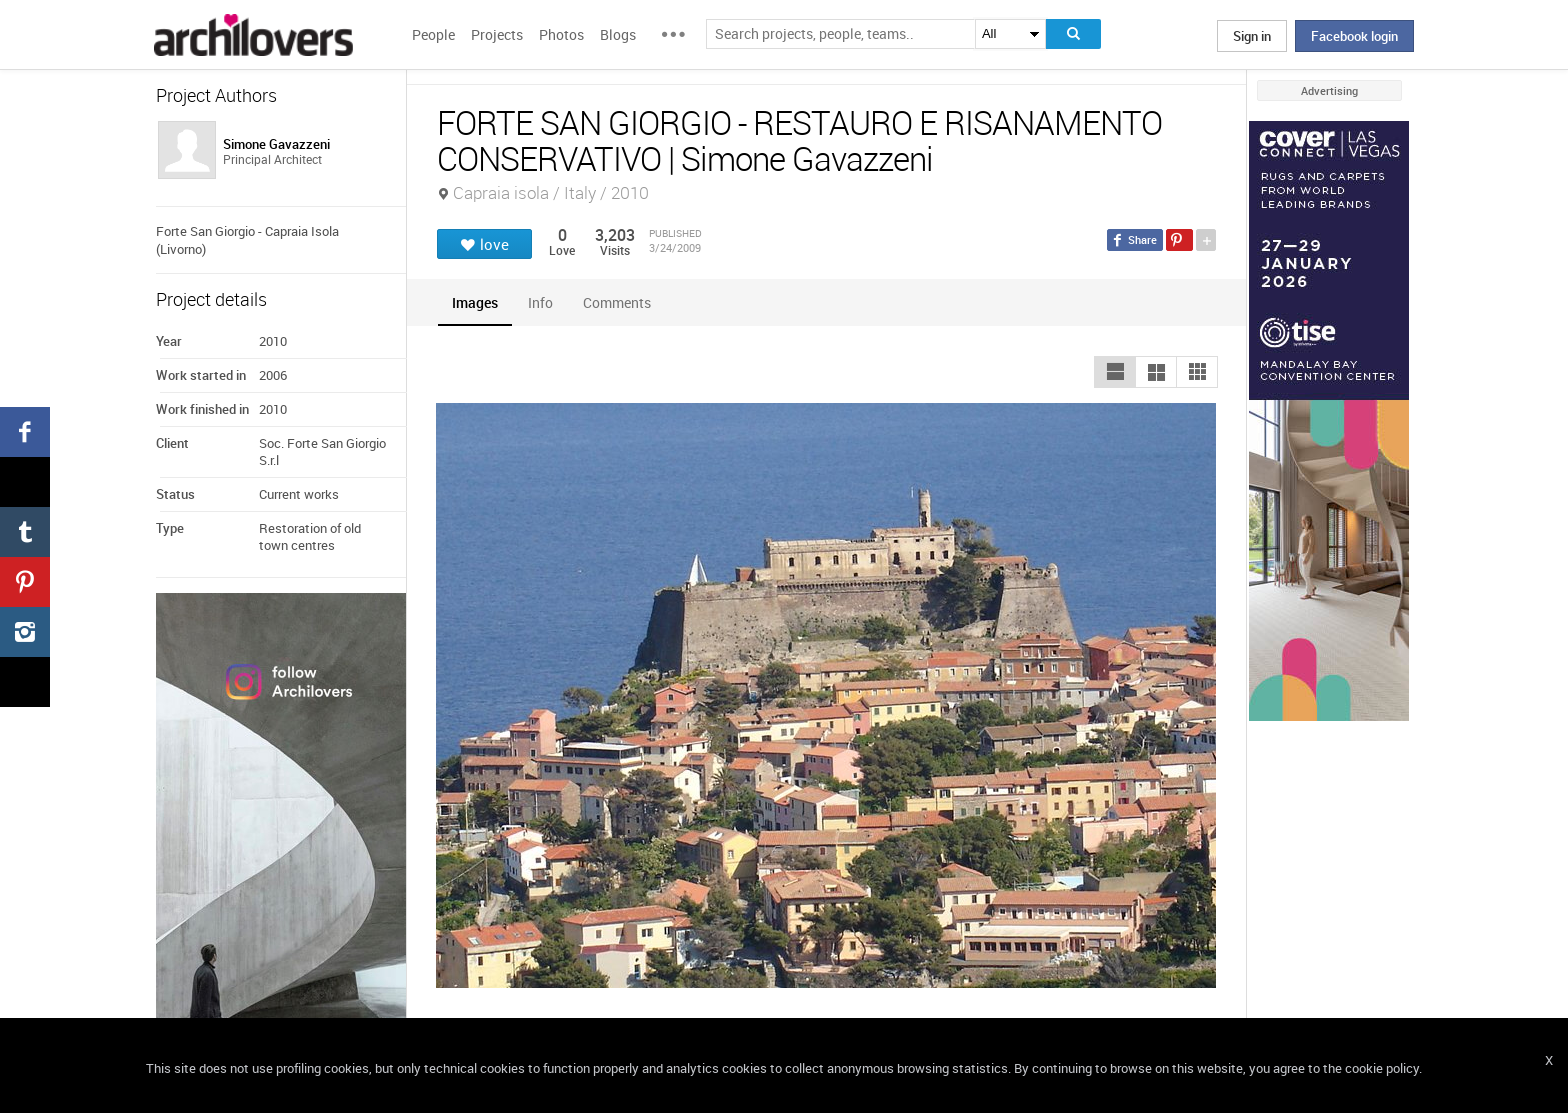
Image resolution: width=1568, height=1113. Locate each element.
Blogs (618, 34)
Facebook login (1354, 36)
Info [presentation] (540, 302)
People (433, 34)
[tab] (475, 302)
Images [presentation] (475, 302)
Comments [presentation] (622, 302)
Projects (497, 34)
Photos (561, 34)
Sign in (1252, 36)
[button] (1115, 372)
